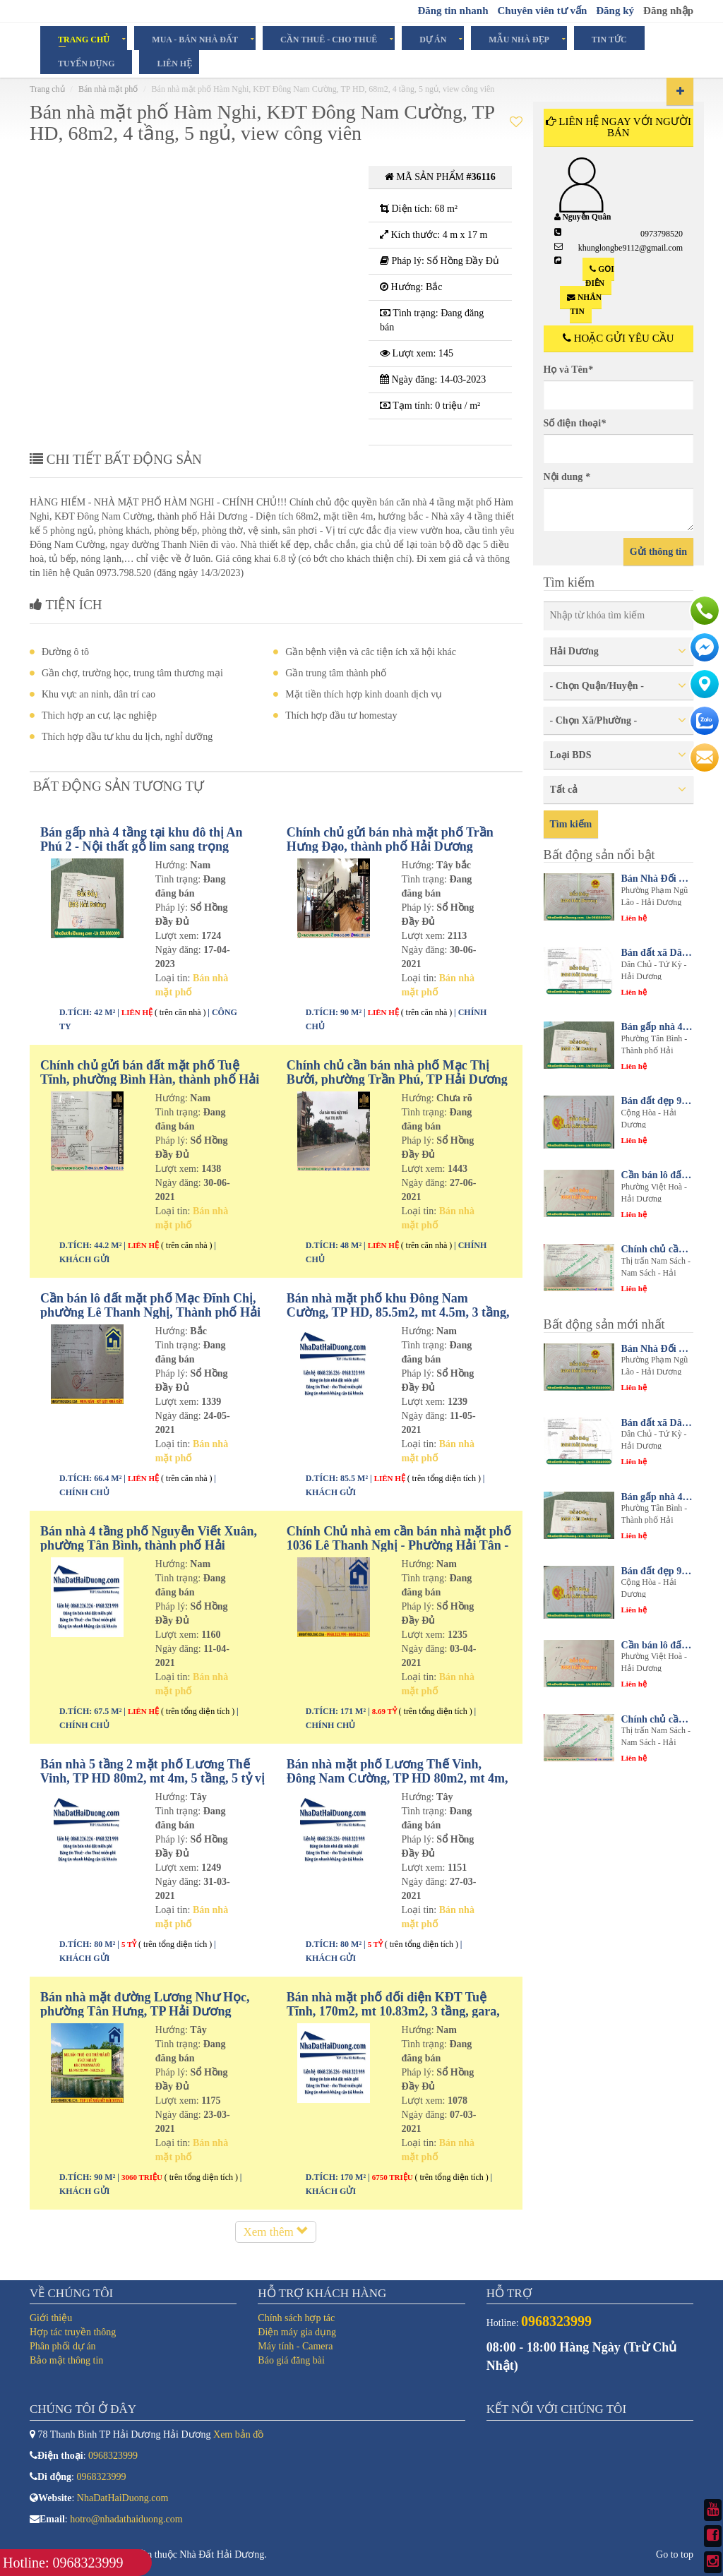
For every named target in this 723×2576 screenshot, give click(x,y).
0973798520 (661, 234)
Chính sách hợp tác (296, 2318)
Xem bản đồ (238, 2434)
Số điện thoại (575, 423)
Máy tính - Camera (295, 2346)
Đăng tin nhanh (452, 10)
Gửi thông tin (658, 551)
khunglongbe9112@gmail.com (630, 248)
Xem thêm (276, 2232)
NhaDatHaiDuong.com (122, 2498)
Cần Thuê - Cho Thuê (328, 39)
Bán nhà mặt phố (108, 89)
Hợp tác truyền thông (73, 2332)
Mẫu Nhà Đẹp (519, 39)
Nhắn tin (584, 304)
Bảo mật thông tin (66, 2360)
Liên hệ (174, 63)
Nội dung (567, 477)
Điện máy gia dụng (297, 2332)
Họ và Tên (568, 369)
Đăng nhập (668, 10)
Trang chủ (47, 89)
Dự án (432, 39)
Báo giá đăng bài (291, 2360)
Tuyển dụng (86, 63)
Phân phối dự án (63, 2346)
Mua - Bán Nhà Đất (195, 39)
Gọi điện (599, 276)
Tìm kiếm (571, 824)
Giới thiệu (51, 2318)
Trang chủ (83, 39)
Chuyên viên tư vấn (542, 10)
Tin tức (609, 39)
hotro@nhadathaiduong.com (126, 2519)
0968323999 (113, 2455)
